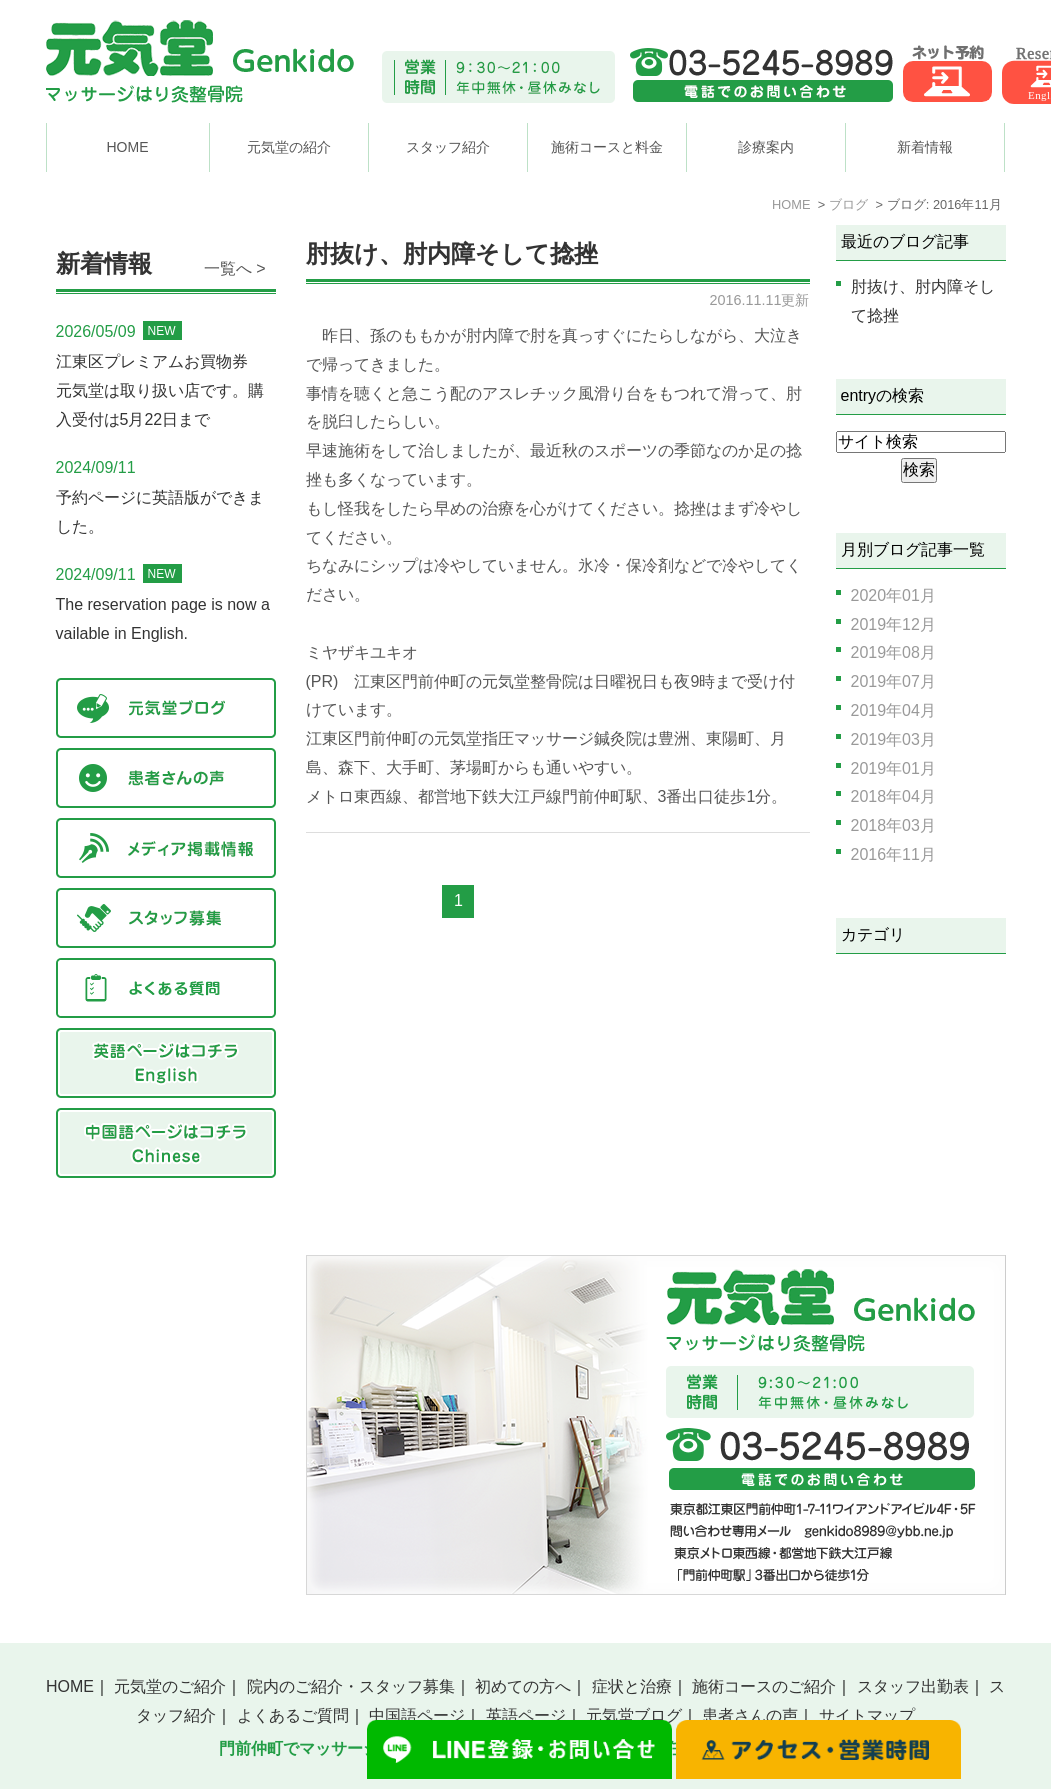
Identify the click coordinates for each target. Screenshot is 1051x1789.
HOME (128, 147)
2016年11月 (893, 854)
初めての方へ (523, 1686)
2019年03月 (893, 739)
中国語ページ (417, 1715)
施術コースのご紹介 (764, 1686)
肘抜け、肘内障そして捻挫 (452, 254)
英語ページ (526, 1715)
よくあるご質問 (293, 1715)
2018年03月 (893, 825)
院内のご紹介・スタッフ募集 (351, 1686)
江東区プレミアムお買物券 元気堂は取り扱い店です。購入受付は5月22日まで (160, 390)
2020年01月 (893, 595)
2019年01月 (893, 768)
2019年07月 (893, 681)
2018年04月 (893, 796)
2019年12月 (893, 624)
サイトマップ (867, 1715)
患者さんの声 (750, 1715)
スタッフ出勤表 (913, 1686)
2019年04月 (893, 710)
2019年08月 (893, 652)
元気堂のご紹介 (170, 1686)
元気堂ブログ (634, 1715)
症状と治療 (632, 1686)
